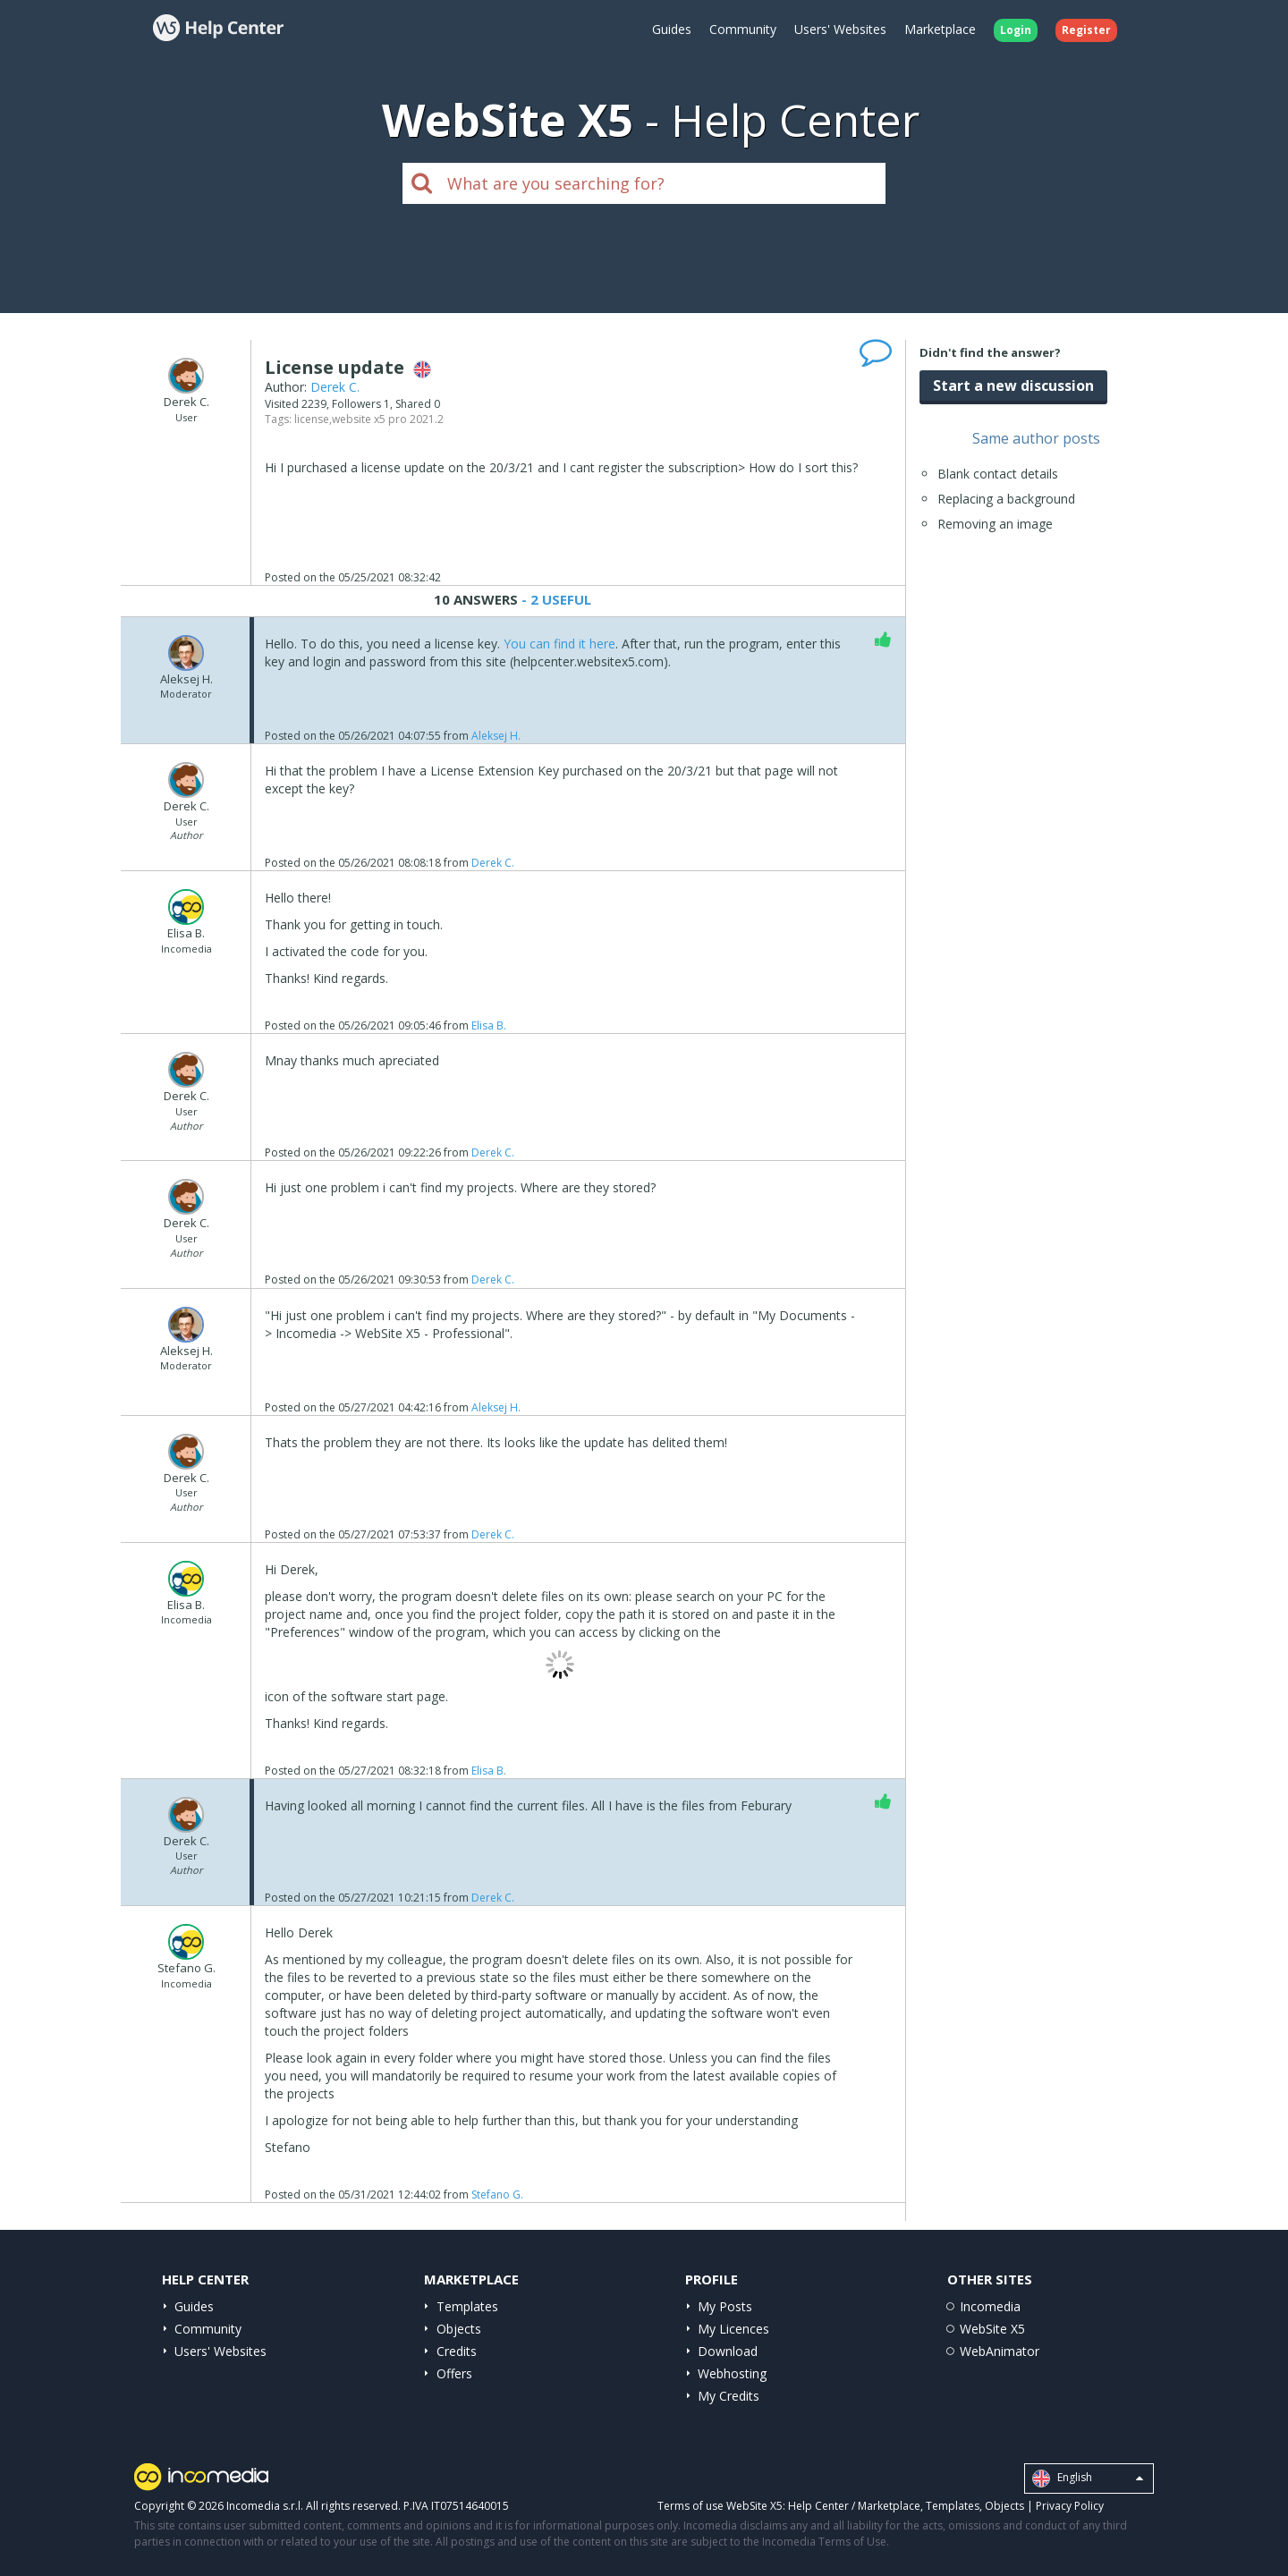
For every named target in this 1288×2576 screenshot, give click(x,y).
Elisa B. (488, 1025)
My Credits (728, 2395)
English (1087, 2478)
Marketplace (940, 29)
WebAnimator (999, 2351)
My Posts (725, 2306)
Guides (671, 29)
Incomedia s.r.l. (264, 2505)
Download (728, 2351)
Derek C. (335, 386)
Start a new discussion (1013, 385)
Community (742, 29)
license (311, 419)
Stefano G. (497, 2194)
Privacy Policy (1070, 2505)
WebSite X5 (992, 2328)
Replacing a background (1006, 498)
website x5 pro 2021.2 (388, 419)
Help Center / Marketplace (854, 2505)
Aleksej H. (496, 735)
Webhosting (732, 2373)
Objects (458, 2328)
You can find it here (559, 643)
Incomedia (990, 2306)
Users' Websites (840, 29)
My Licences (733, 2328)
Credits (456, 2351)
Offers (454, 2373)
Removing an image (995, 523)
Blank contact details (997, 473)
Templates (467, 2306)
